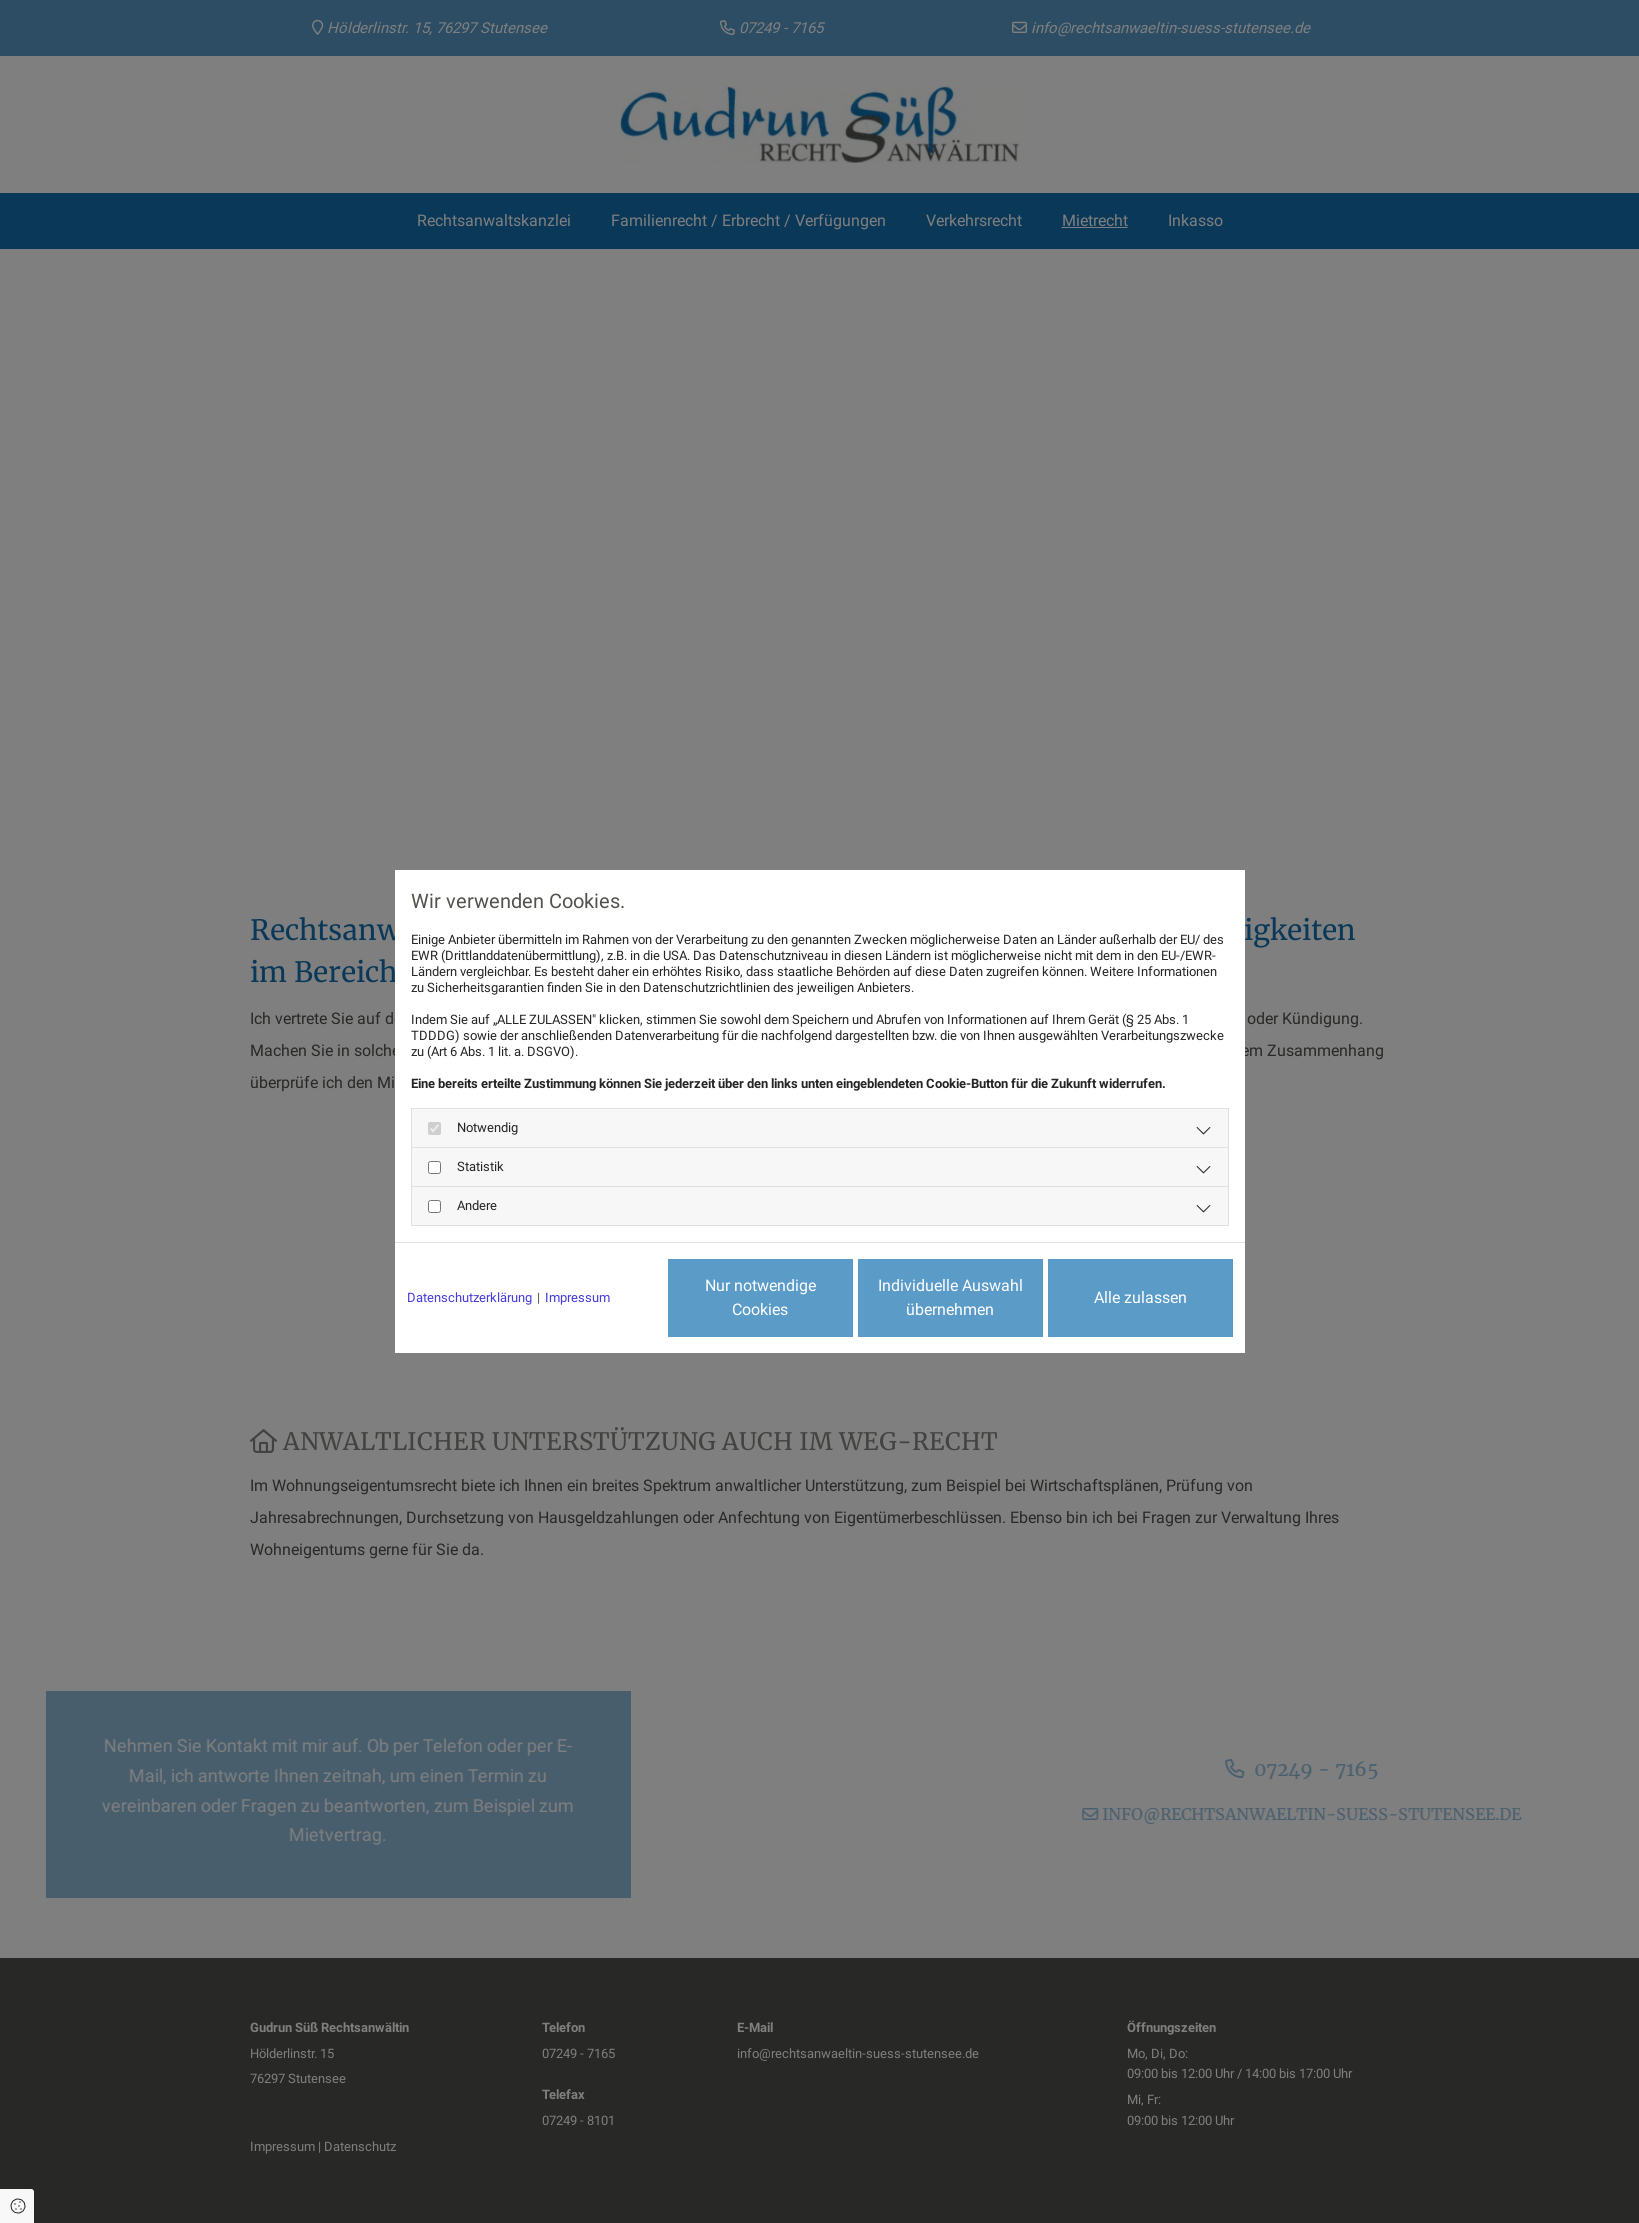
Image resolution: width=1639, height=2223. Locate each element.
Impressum (577, 1297)
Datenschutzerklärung (469, 1297)
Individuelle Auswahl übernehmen (950, 1297)
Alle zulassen (1140, 1297)
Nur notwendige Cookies (760, 1297)
